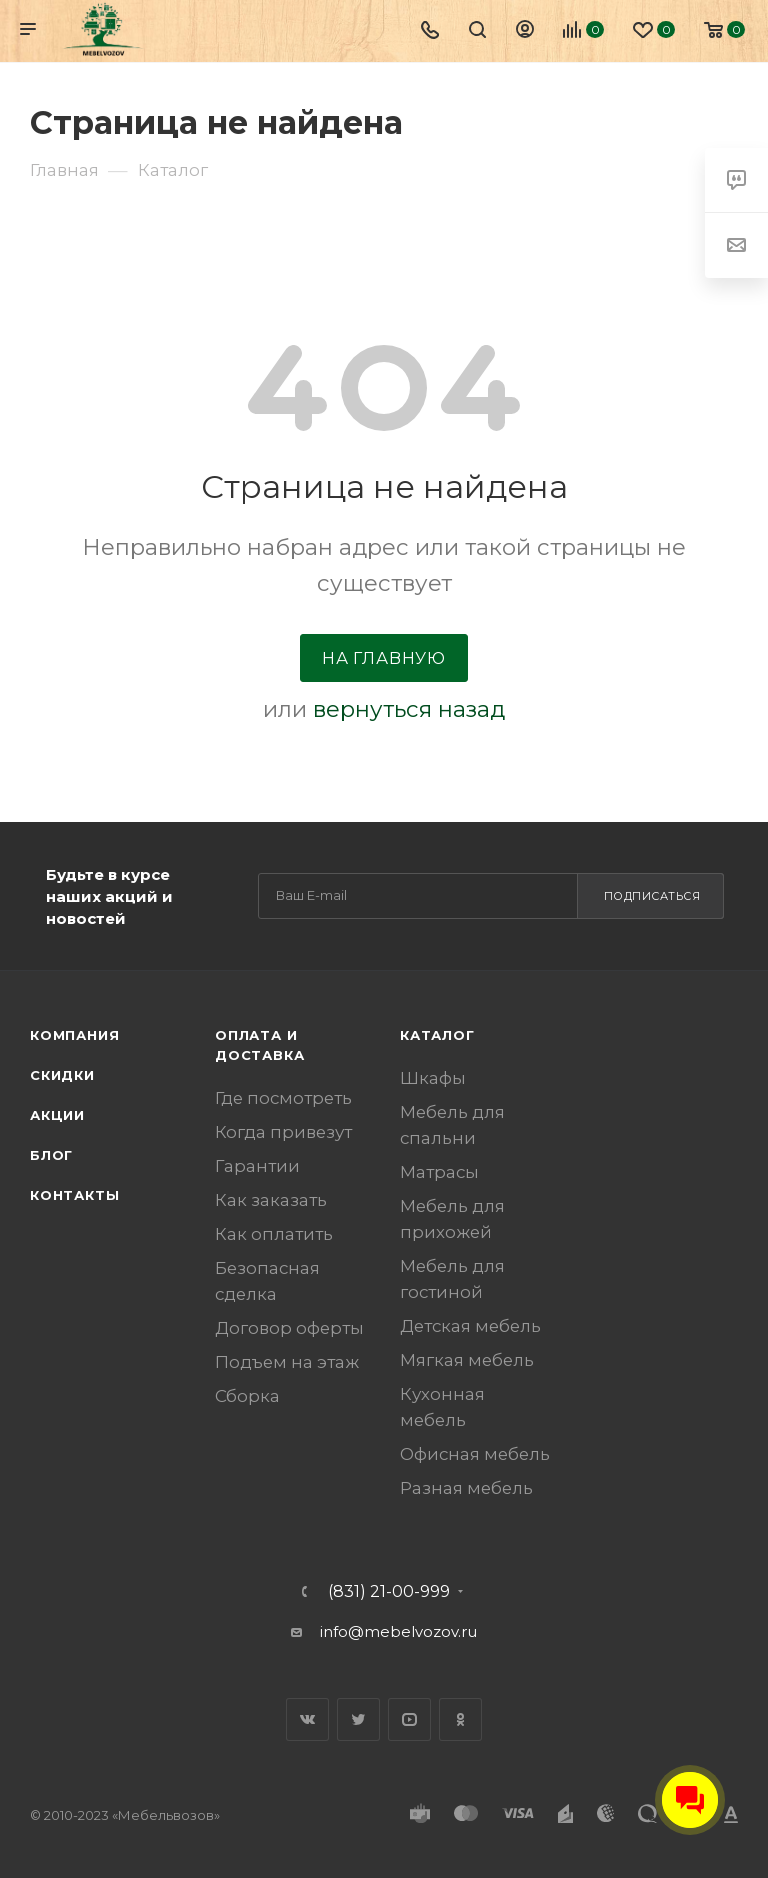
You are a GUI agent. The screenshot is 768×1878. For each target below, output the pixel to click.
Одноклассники (460, 1719)
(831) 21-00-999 (389, 1592)
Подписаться (652, 896)
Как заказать (271, 1200)
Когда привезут (283, 1132)
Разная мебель (466, 1488)
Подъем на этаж (287, 1362)
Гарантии (257, 1166)
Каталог (437, 1035)
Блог (51, 1155)
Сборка (247, 1396)
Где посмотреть (283, 1098)
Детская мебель (470, 1326)
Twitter (358, 1719)
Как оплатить (274, 1234)
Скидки (62, 1075)
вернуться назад (409, 709)
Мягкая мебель (467, 1360)
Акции (57, 1115)
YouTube (409, 1719)
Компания (74, 1035)
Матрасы (439, 1172)
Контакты (74, 1195)
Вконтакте (307, 1719)
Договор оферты (289, 1328)
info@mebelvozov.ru (398, 1631)
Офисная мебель (475, 1454)
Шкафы (433, 1078)
